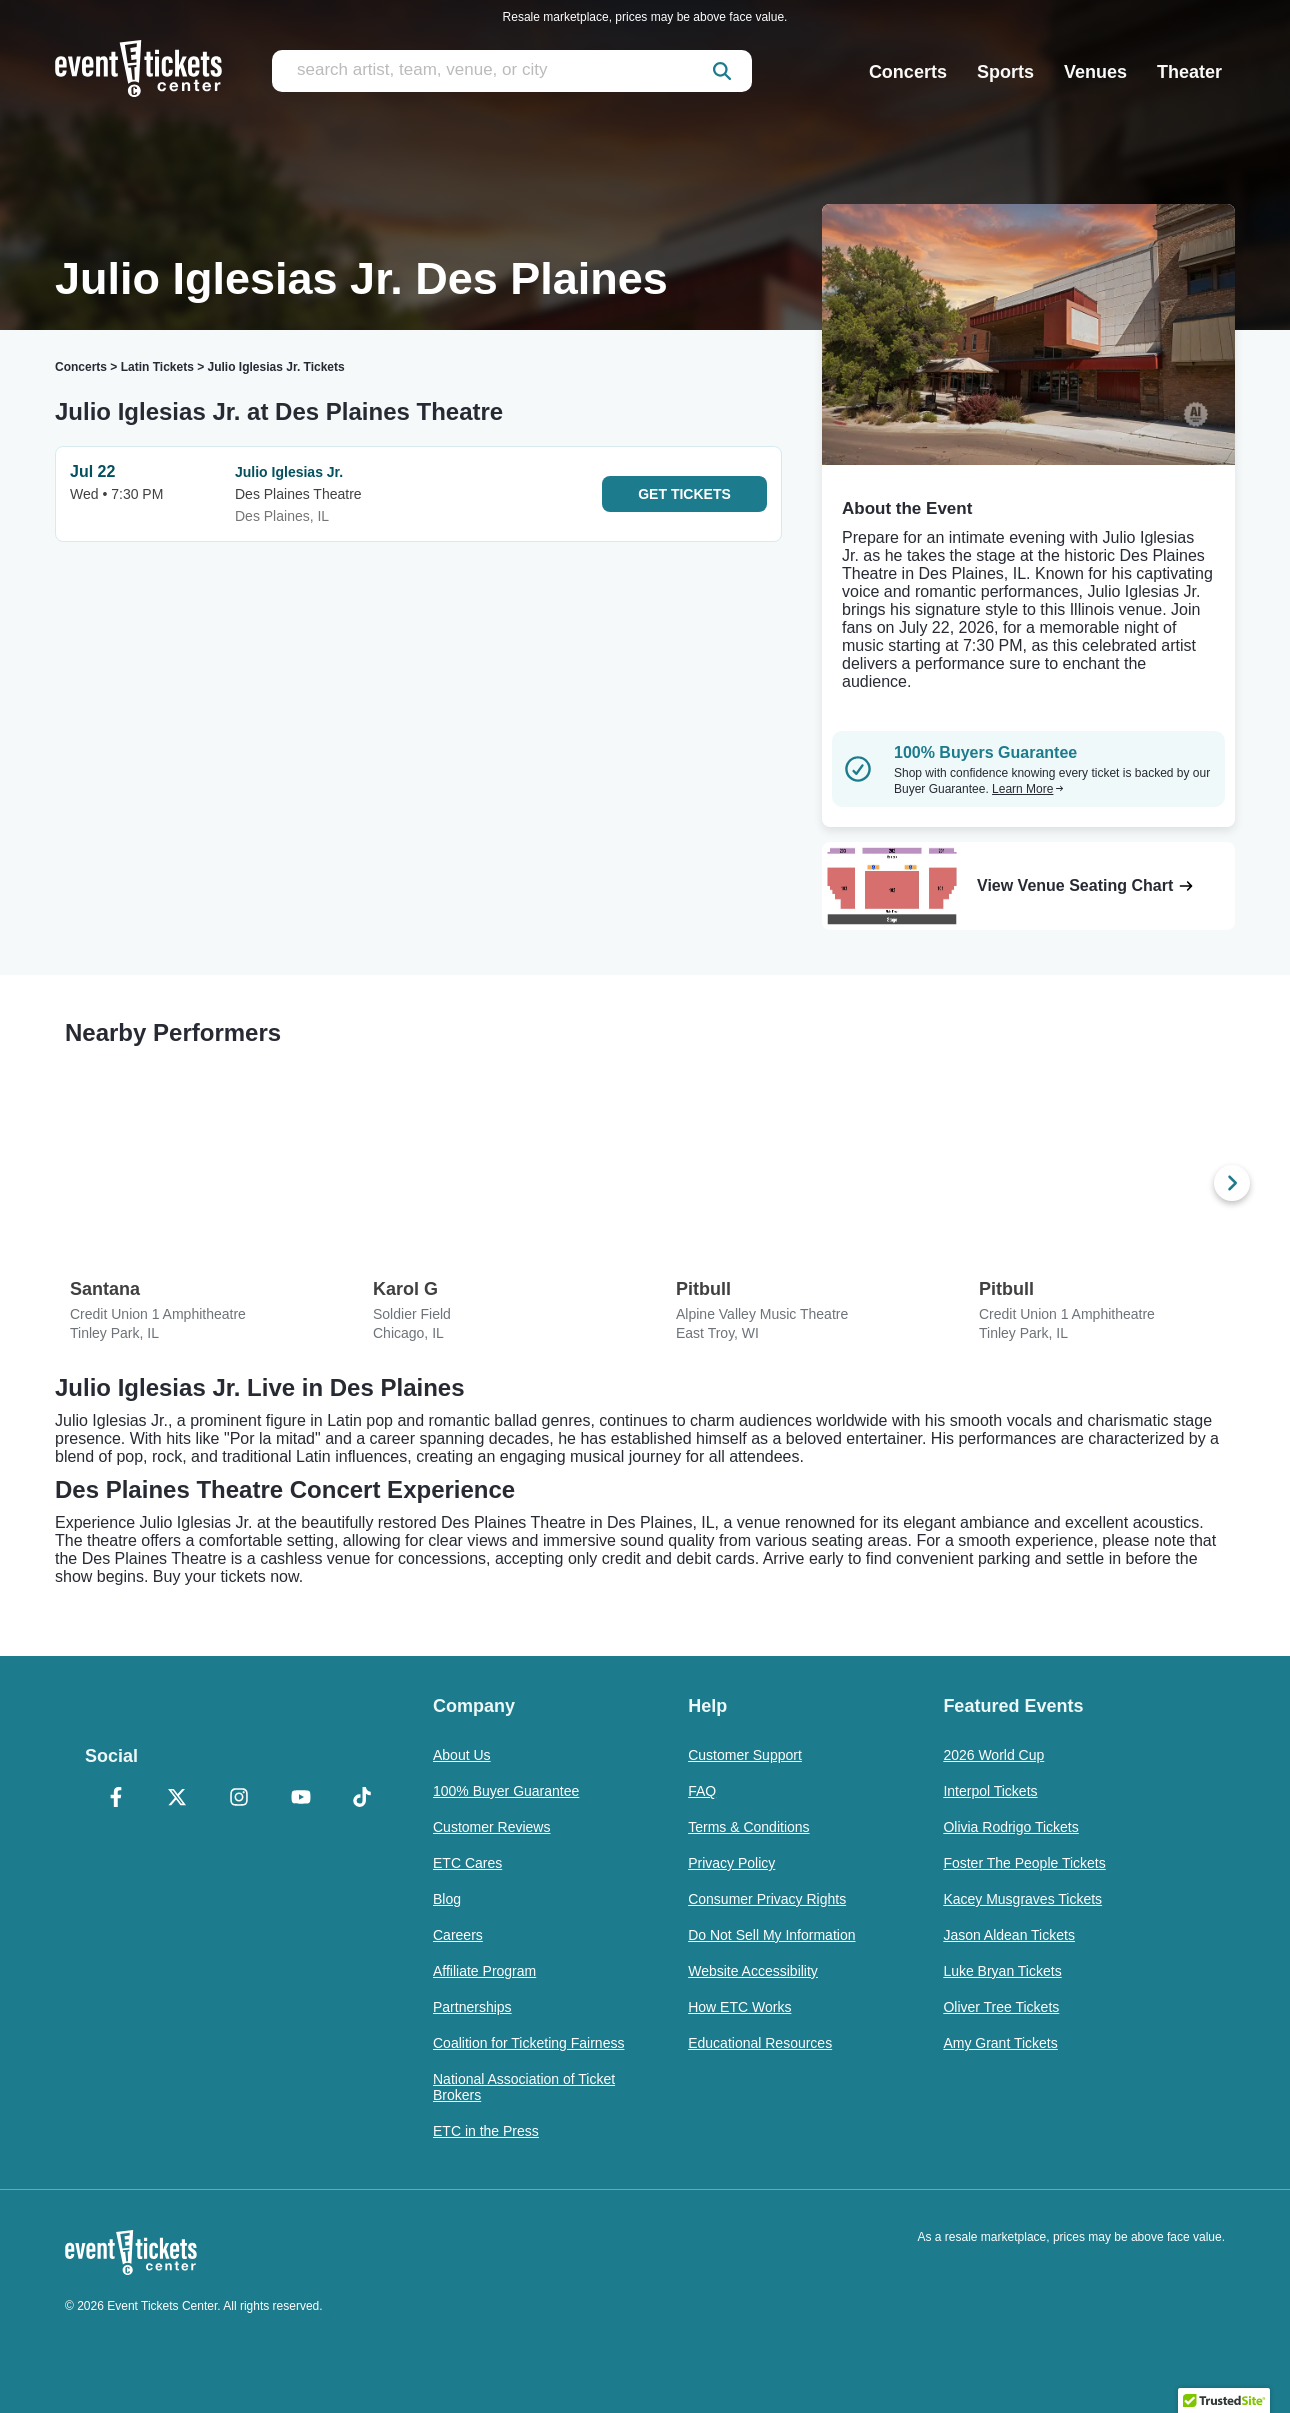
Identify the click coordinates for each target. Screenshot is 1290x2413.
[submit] (722, 71)
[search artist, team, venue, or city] (512, 71)
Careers (458, 1935)
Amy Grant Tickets (1000, 2043)
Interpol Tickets (990, 1791)
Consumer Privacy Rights (767, 1899)
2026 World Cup (993, 1755)
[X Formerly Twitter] (178, 1799)
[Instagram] (239, 1799)
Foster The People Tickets (1024, 1863)
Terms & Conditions (748, 1827)
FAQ (702, 1791)
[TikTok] (362, 1799)
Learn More (1028, 789)
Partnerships (472, 2007)
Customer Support (745, 1755)
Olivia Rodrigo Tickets (1010, 1827)
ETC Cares (467, 1863)
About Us (462, 1755)
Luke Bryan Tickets (1002, 1971)
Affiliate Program (484, 1971)
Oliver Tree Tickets (1001, 2007)
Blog (447, 1899)
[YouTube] (301, 1799)
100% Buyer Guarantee (506, 1791)
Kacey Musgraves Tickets (1022, 1899)
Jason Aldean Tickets (1009, 1935)
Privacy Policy (731, 1863)
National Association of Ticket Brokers (524, 2087)
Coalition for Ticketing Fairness (528, 2043)
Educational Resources (760, 2043)
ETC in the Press (486, 2131)
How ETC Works (739, 2007)
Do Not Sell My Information (771, 1935)
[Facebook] (116, 1799)
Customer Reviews (491, 1827)
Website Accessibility (753, 1971)
